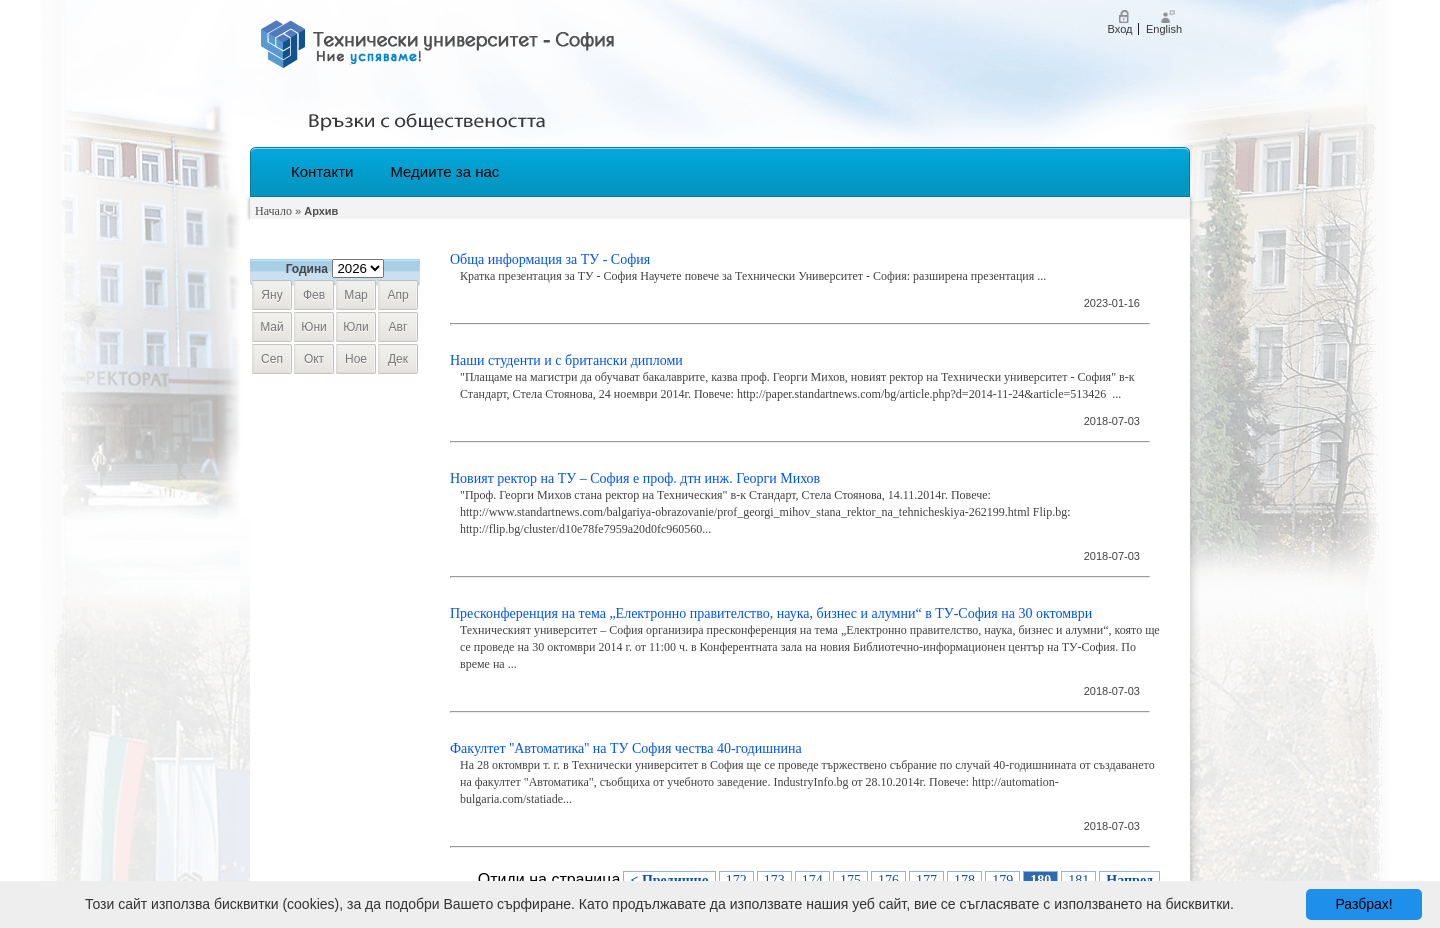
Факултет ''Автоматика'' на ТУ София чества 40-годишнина (626, 748)
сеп (272, 359)
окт (314, 359)
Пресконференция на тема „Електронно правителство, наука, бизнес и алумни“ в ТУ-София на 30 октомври (771, 613)
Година (307, 269)
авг (398, 327)
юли (355, 327)
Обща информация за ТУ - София (550, 259)
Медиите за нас (444, 171)
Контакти (322, 171)
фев (314, 295)
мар (355, 295)
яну (271, 295)
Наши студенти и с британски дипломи (566, 360)
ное (356, 359)
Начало (273, 211)
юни (313, 327)
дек (398, 359)
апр (397, 295)
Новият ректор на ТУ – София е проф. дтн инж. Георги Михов (635, 478)
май (272, 327)
